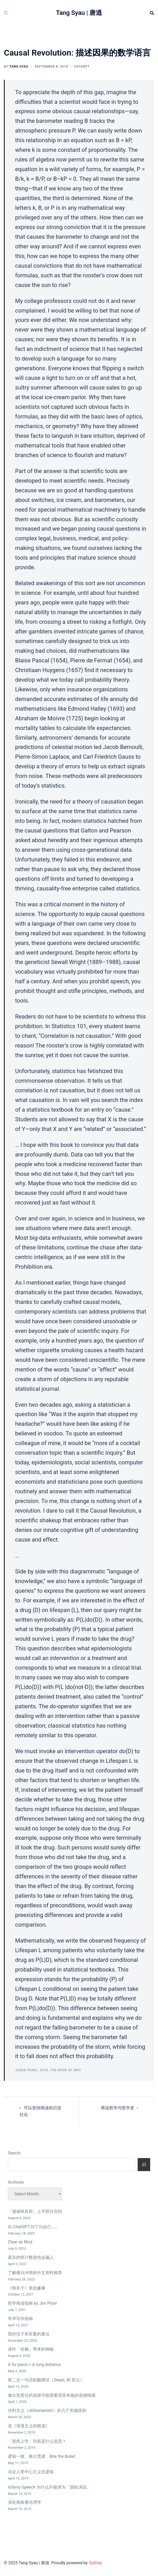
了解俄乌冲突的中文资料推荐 (35, 2272)
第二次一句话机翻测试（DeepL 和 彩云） (46, 2379)
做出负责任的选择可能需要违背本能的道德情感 (51, 2395)
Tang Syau (18, 66)
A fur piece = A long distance (34, 2364)
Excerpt (82, 66)
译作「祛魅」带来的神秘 (31, 2349)
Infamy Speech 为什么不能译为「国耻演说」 (49, 2487)
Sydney (95, 2562)
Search (14, 2152)
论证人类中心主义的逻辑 (31, 2471)
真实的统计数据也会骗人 (31, 2257)
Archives (16, 2182)
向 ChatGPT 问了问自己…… (32, 2226)
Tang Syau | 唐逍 (79, 12)
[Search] (144, 2164)
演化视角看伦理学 (24, 2502)
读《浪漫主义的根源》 (29, 2425)
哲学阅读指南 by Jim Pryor (32, 2303)
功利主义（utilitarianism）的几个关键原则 (47, 2410)
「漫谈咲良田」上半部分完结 (35, 2211)
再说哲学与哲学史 (117, 2107)
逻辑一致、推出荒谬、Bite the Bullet (41, 2456)
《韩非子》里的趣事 (26, 2288)
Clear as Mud (20, 2241)
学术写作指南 (20, 2318)
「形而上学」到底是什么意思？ (37, 2441)
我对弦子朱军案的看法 (29, 2334)
